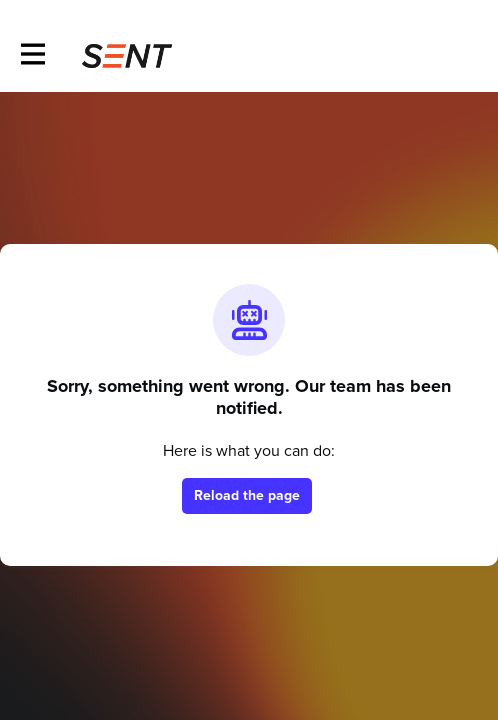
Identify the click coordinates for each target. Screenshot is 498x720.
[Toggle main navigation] (32, 56)
